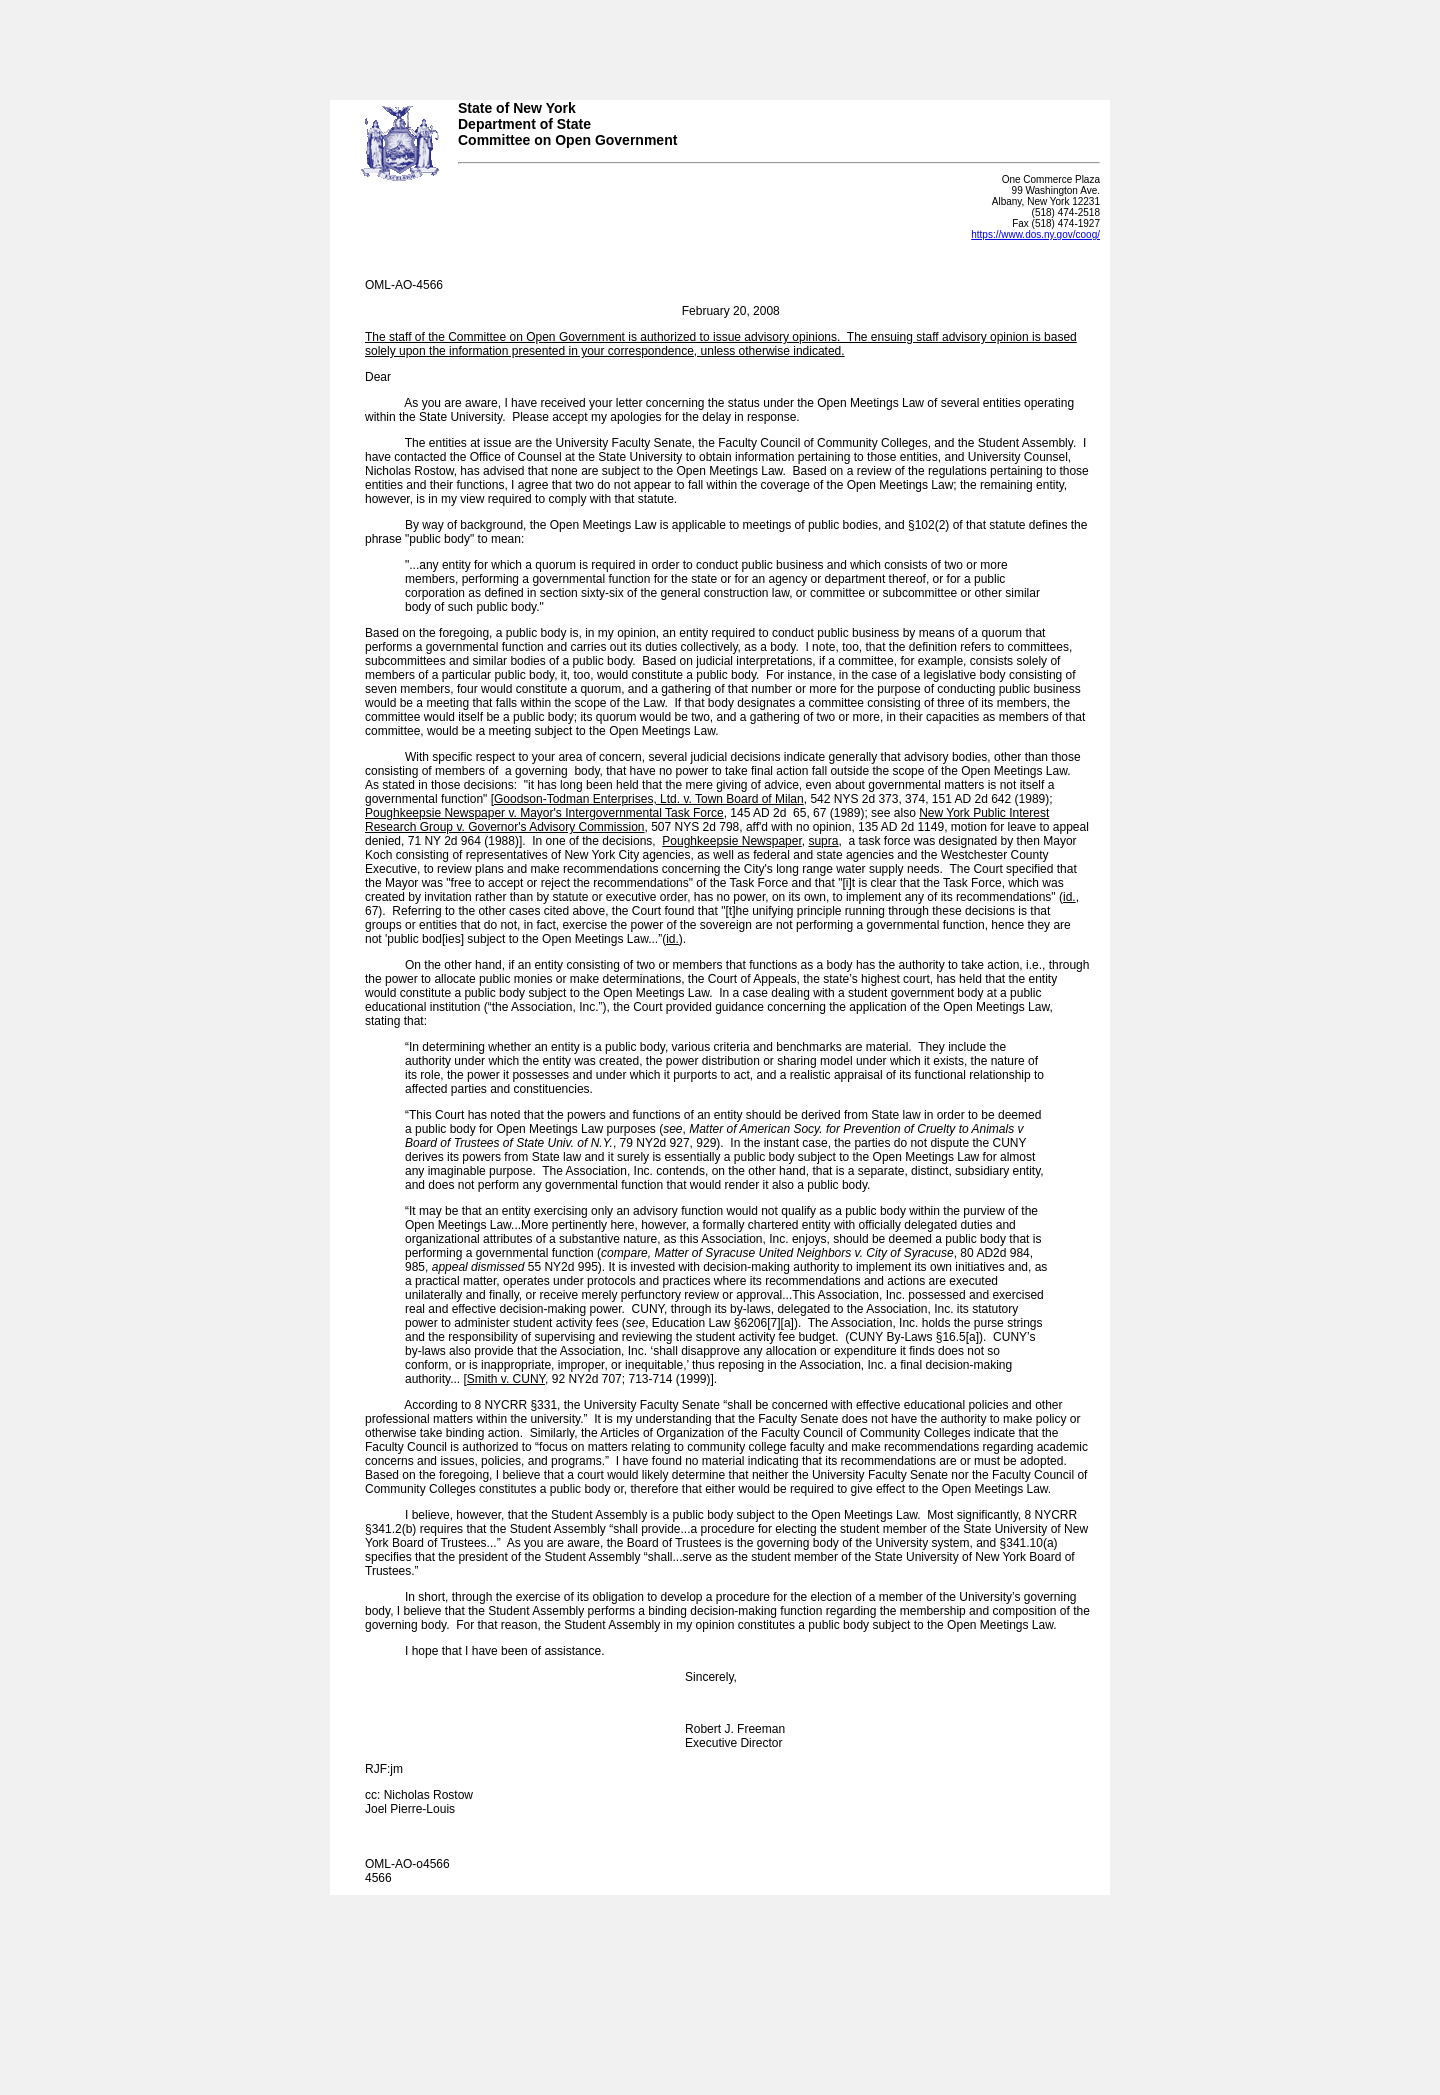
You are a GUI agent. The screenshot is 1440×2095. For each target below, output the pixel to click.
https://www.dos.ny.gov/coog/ (1035, 234)
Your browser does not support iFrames (720, 43)
